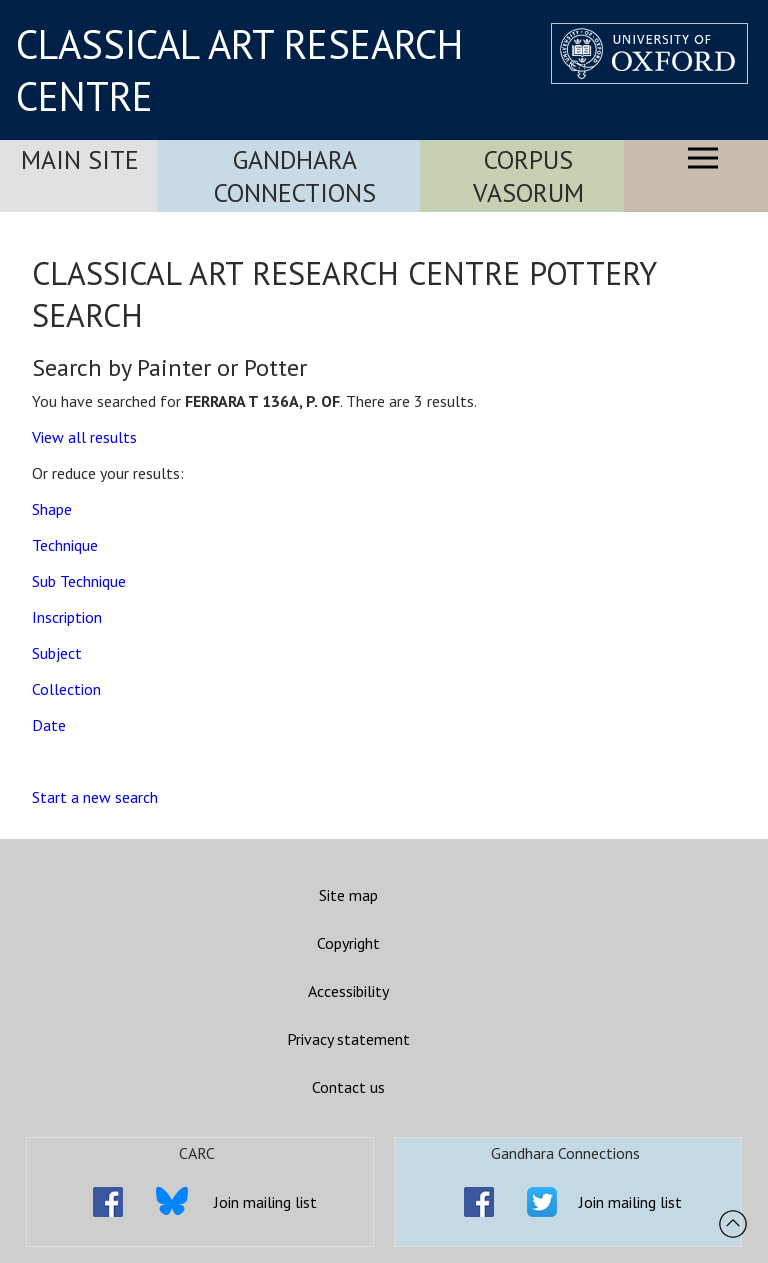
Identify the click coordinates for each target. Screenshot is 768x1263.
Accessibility (348, 991)
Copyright (348, 943)
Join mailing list (265, 1202)
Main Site (80, 159)
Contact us (348, 1087)
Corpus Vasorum (528, 176)
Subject (57, 653)
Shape (52, 509)
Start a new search (95, 797)
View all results (84, 437)
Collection (66, 689)
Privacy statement (348, 1039)
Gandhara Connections (295, 176)
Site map (348, 895)
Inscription (67, 617)
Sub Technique (79, 581)
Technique (65, 545)
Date (49, 725)
